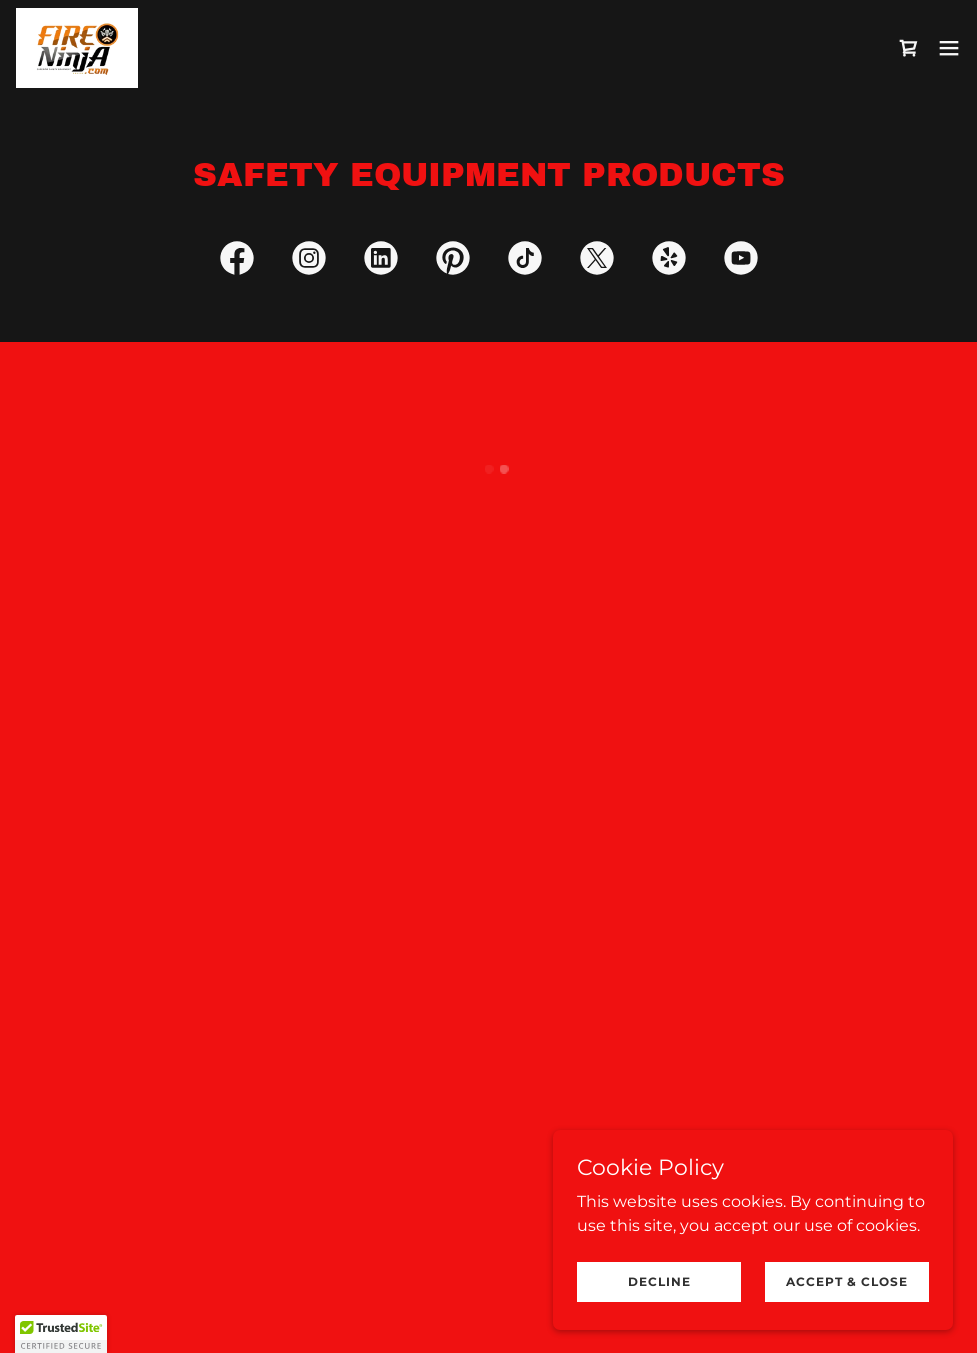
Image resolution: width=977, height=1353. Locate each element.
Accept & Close (847, 1281)
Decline (659, 1281)
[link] (77, 48)
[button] (909, 48)
